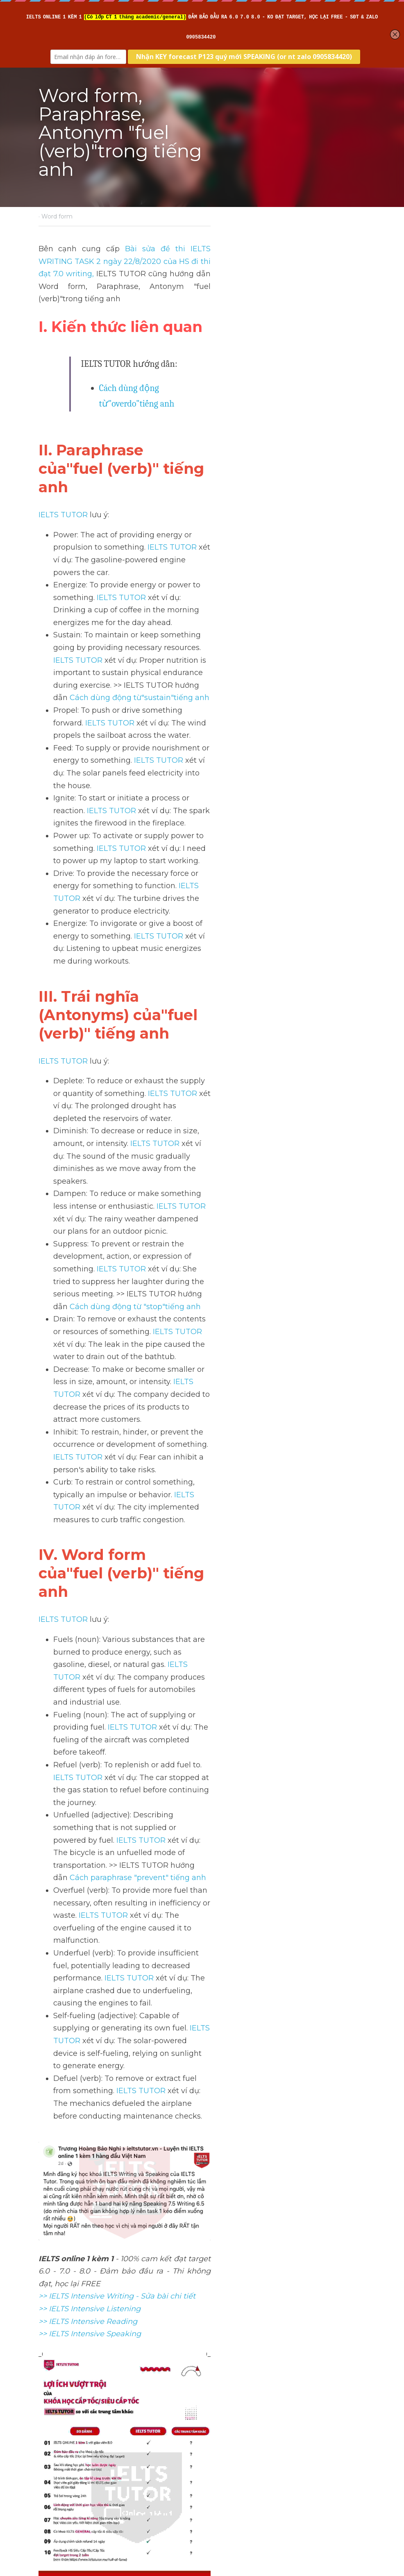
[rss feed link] (361, 2483)
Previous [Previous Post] (54, 2421)
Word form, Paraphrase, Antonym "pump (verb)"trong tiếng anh (277, 2444)
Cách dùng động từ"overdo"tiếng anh (168, 363)
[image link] (202, 2197)
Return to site (62, 2483)
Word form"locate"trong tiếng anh (111, 2438)
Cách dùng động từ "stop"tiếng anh (286, 884)
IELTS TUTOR (63, 437)
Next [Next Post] (216, 2421)
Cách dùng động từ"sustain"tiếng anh (288, 532)
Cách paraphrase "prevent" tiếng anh (194, 1193)
